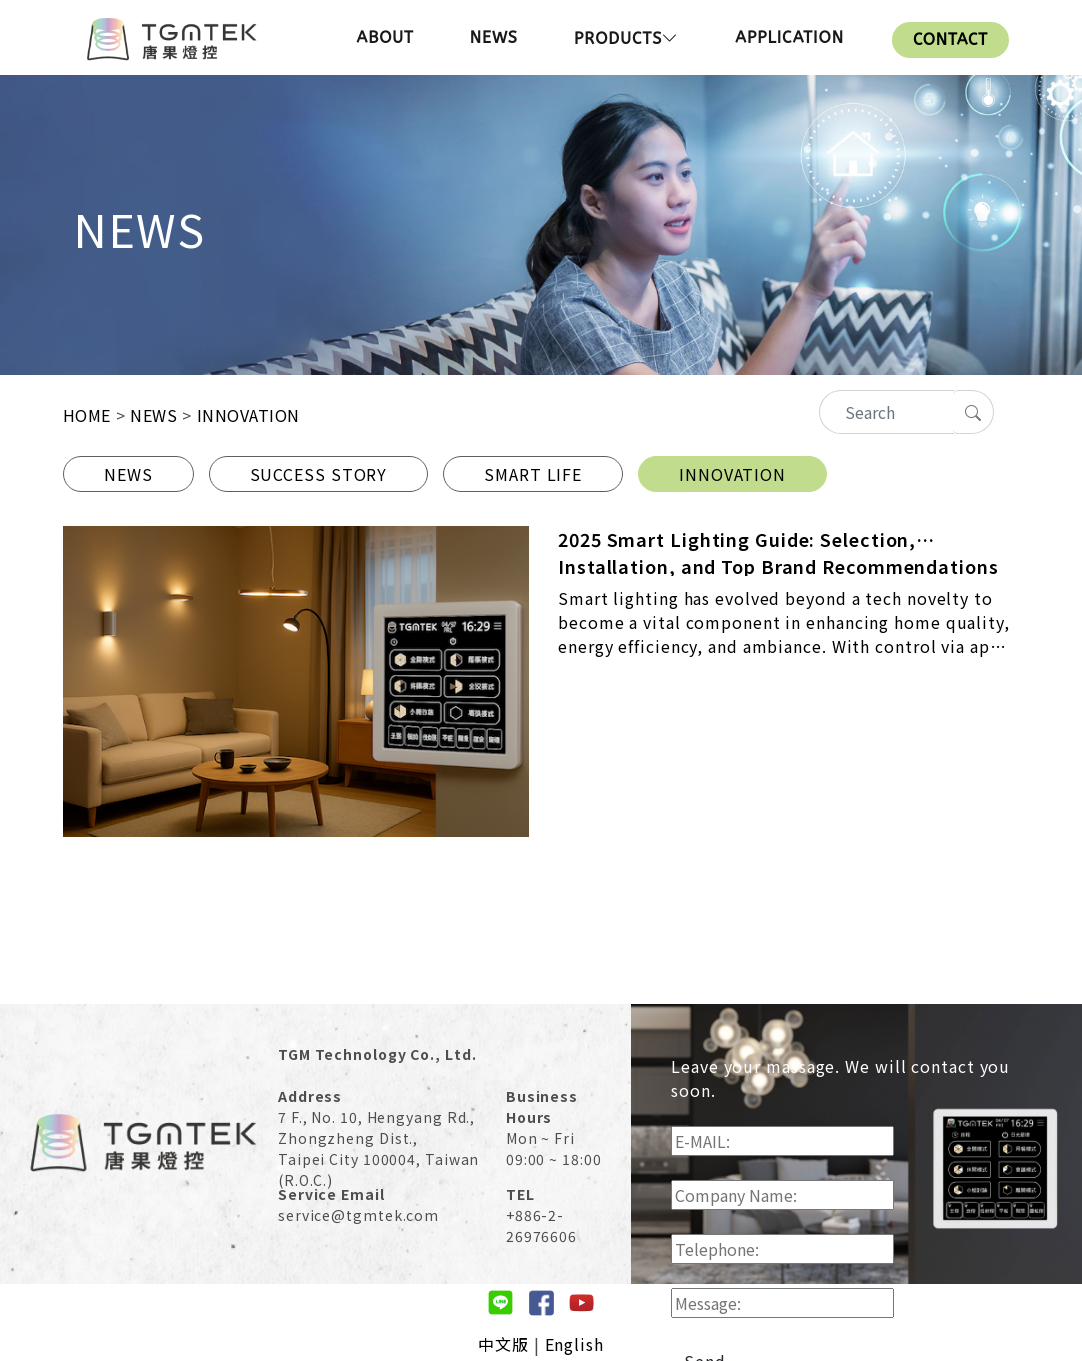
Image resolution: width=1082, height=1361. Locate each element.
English (574, 1344)
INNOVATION (732, 474)
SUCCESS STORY (319, 474)
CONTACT (950, 39)
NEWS (494, 37)
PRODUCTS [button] (626, 38)
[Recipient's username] (886, 412)
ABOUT (384, 37)
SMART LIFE (533, 474)
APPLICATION (789, 37)
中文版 (503, 1344)
